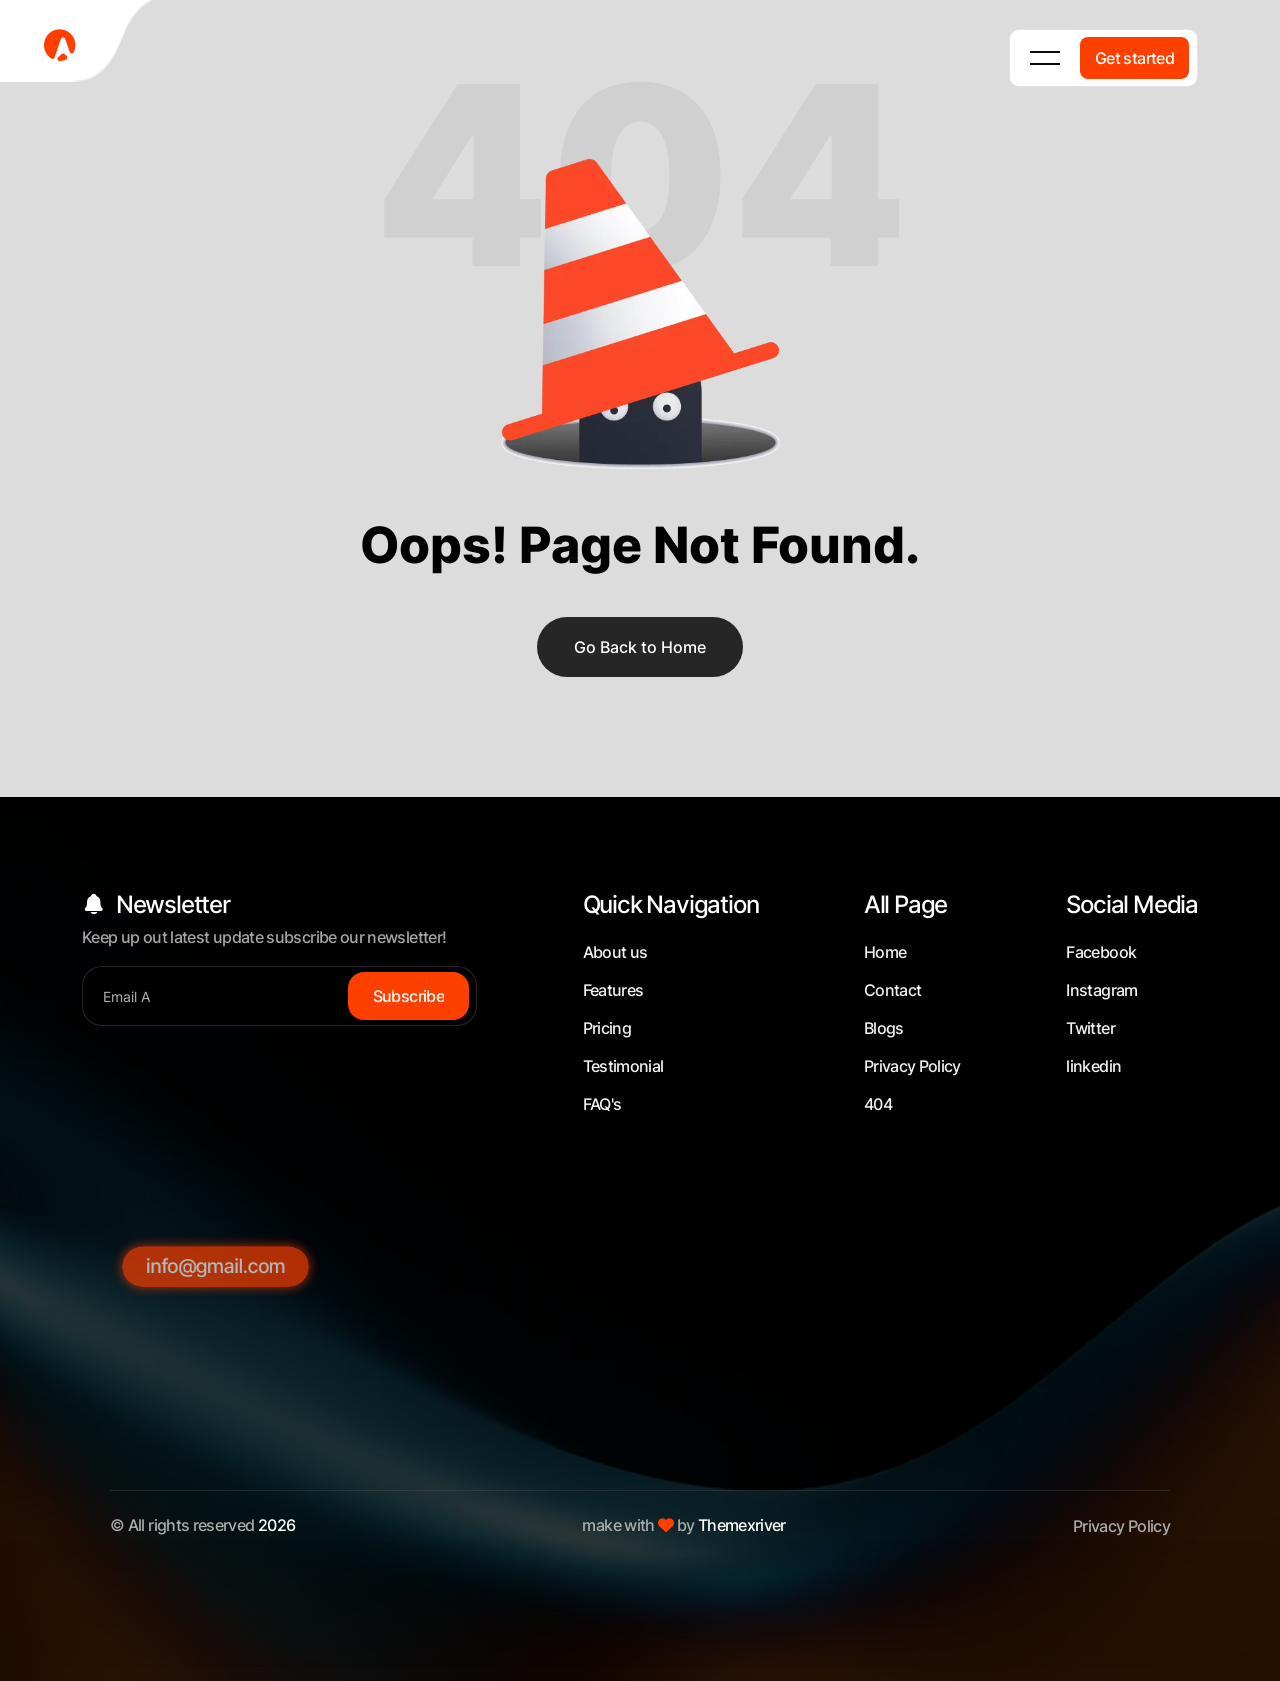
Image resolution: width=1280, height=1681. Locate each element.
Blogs (884, 1028)
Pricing (607, 1028)
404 (878, 1104)
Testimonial (623, 1066)
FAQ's (602, 1104)
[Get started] (1134, 58)
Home (885, 952)
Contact (893, 990)
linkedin (1093, 1066)
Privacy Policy (912, 1066)
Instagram (1101, 990)
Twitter (1090, 1028)
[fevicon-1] (80, 44)
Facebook (1101, 952)
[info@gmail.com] (215, 1467)
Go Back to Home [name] (640, 647)
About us (615, 952)
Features (613, 990)
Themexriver (742, 1525)
